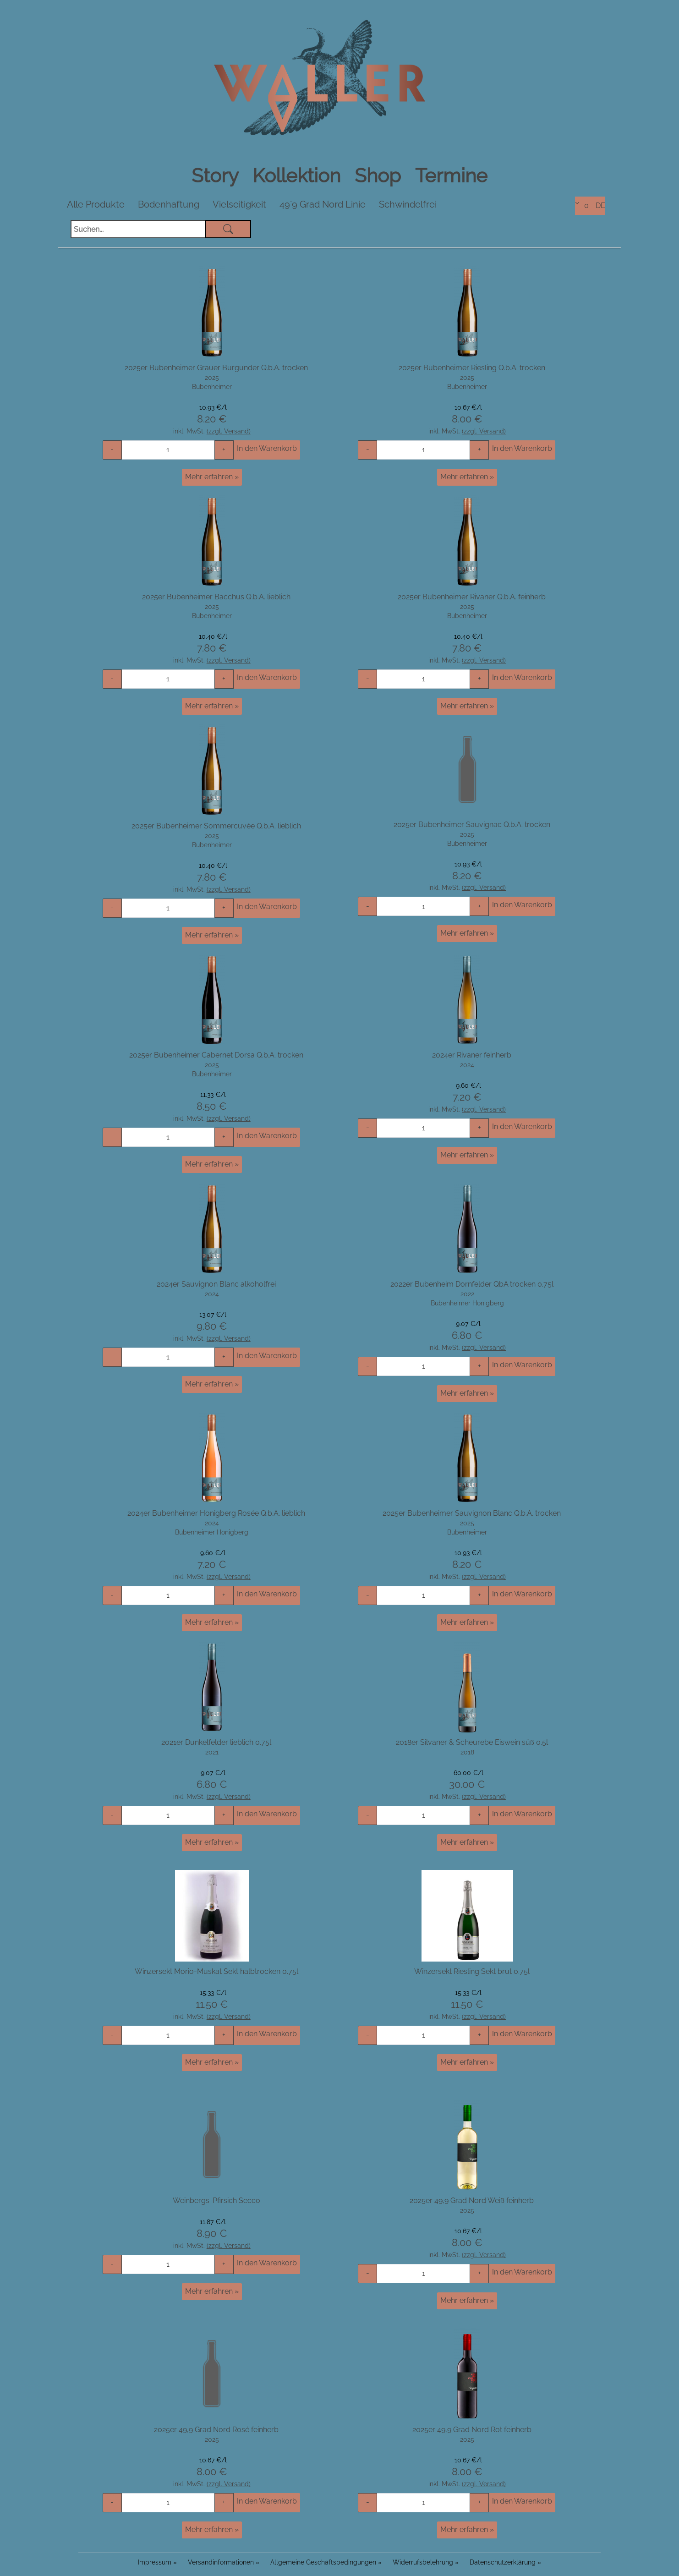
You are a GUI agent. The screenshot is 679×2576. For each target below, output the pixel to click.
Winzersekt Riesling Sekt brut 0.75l (472, 1971)
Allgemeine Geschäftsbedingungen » (326, 2562)
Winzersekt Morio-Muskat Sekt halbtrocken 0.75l (216, 1971)
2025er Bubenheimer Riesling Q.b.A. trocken (472, 367)
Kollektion (298, 175)
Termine (451, 175)
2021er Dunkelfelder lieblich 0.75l (216, 1741)
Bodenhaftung (168, 204)
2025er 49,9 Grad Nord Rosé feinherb (216, 2429)
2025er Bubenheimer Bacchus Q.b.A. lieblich (216, 596)
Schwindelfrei (408, 204)
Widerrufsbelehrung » (426, 2562)
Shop (380, 175)
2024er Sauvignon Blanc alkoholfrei (216, 1283)
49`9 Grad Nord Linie (322, 204)
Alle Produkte (96, 204)
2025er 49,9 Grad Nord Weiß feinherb (472, 2200)
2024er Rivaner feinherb (471, 1054)
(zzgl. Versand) (229, 431)
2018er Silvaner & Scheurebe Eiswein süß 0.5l (472, 1741)
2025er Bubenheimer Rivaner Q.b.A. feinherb (472, 596)
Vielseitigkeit (239, 204)
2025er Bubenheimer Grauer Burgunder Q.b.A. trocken (216, 367)
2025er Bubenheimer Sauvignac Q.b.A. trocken (472, 824)
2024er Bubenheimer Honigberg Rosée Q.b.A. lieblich (216, 1512)
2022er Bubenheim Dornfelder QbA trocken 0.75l (471, 1283)
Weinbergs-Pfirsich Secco (216, 2200)
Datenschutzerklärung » (505, 2562)
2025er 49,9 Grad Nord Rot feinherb (471, 2429)
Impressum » (157, 2562)
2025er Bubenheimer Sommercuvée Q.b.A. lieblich (216, 825)
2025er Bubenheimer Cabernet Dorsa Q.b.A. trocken (216, 1054)
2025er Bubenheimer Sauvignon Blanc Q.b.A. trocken (472, 1512)
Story (217, 175)
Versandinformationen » (223, 2562)
